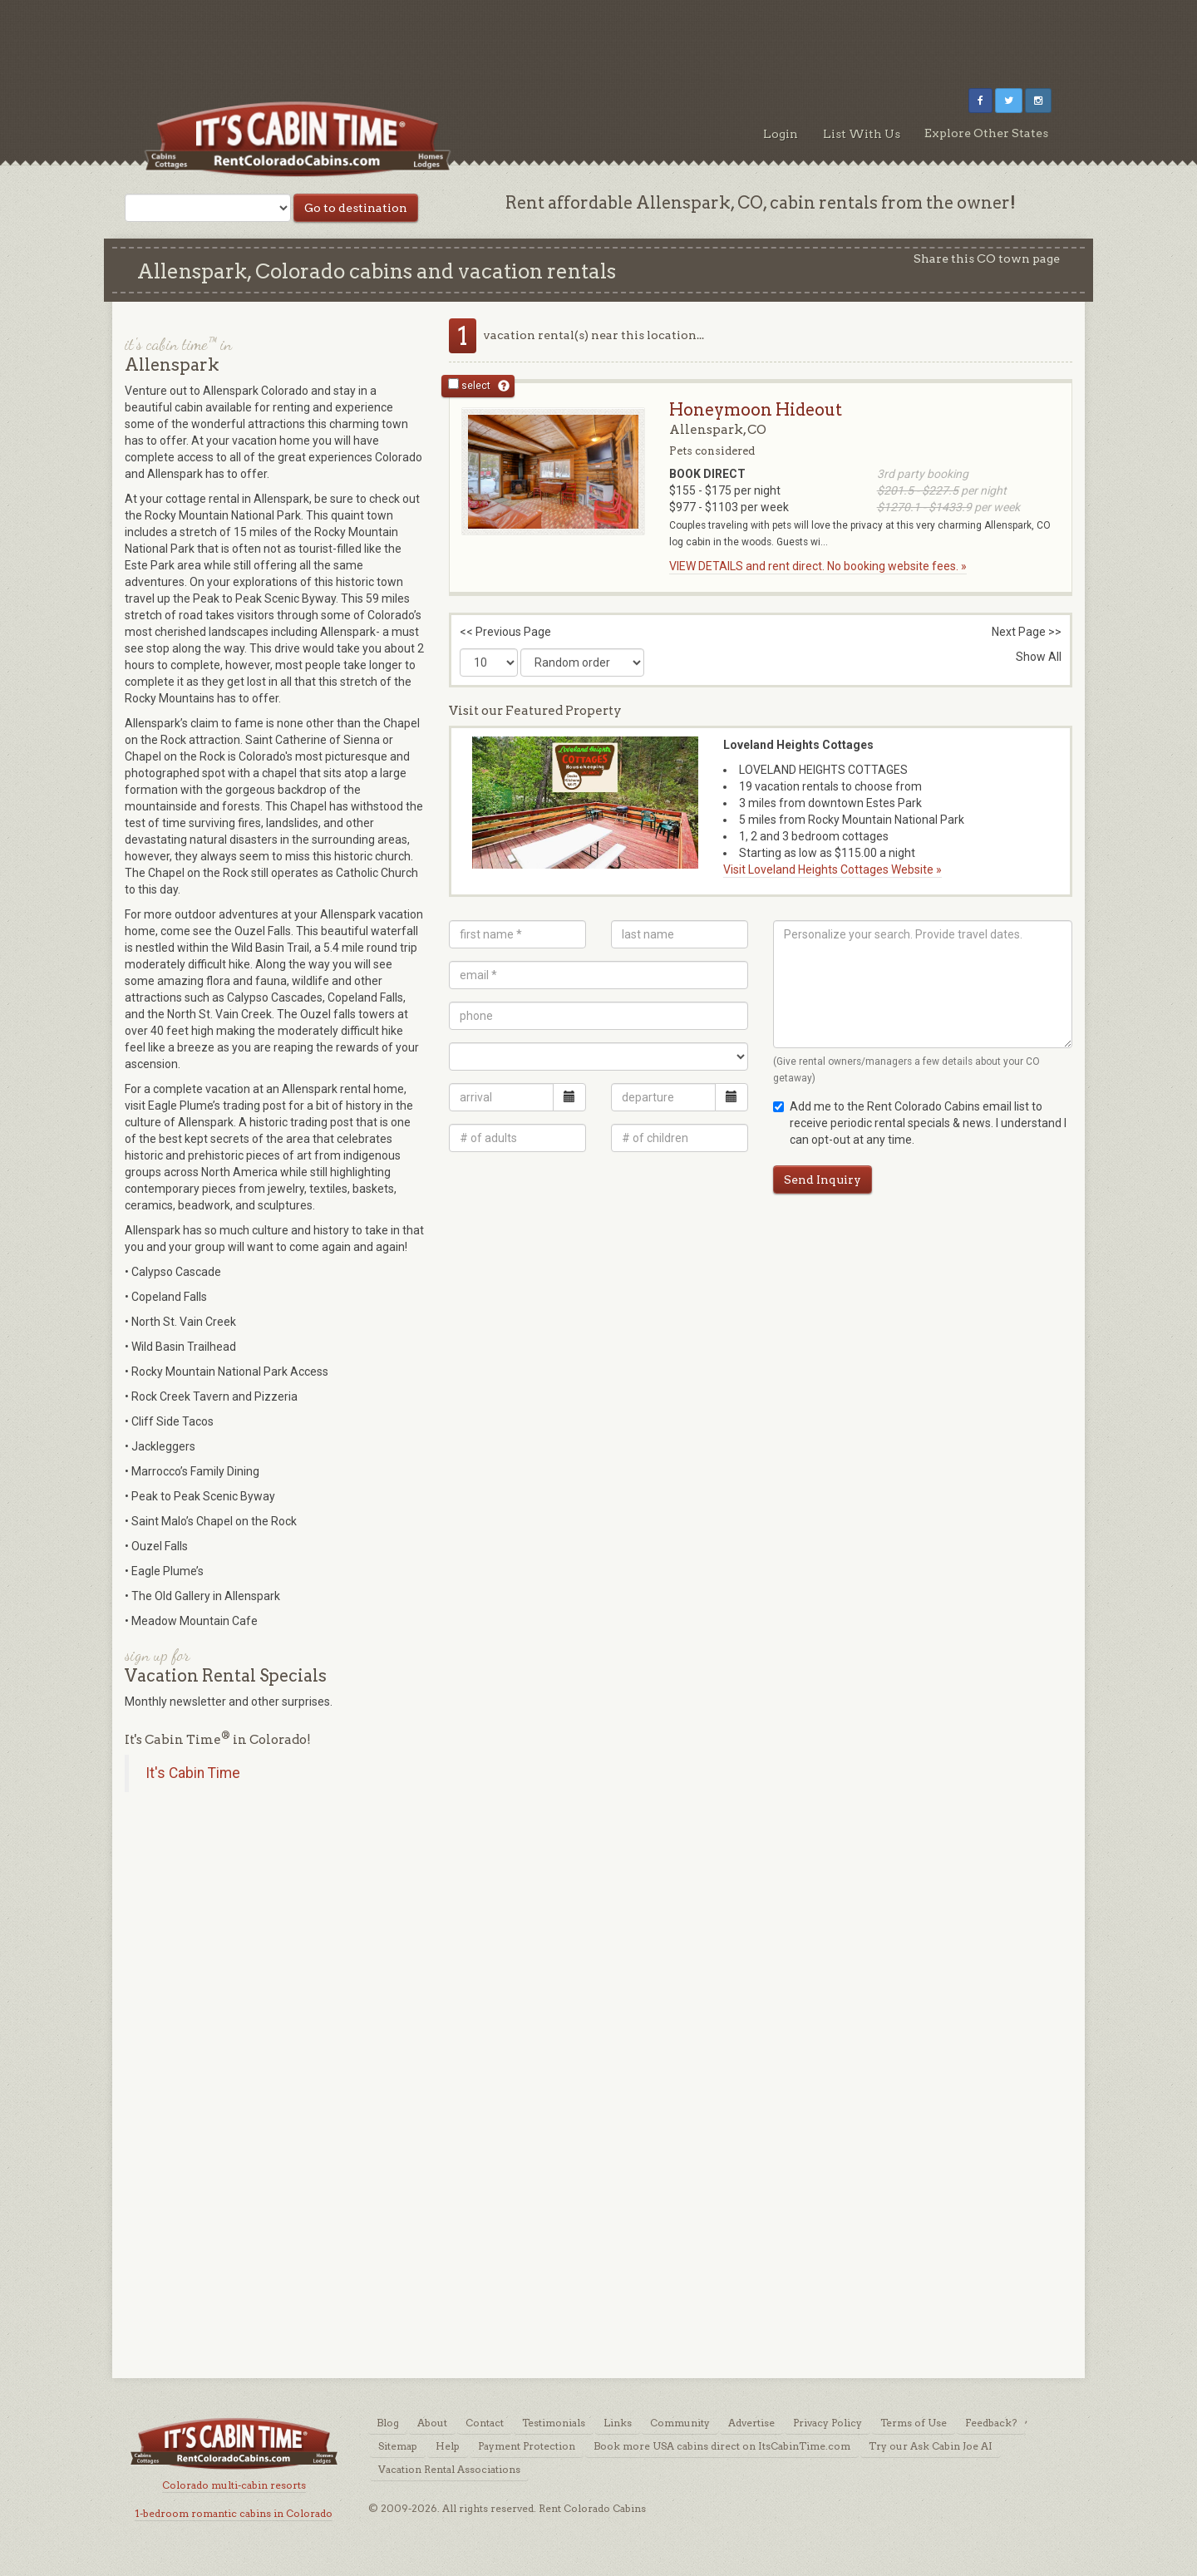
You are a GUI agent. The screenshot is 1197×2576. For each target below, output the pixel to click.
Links (617, 2422)
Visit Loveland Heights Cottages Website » (832, 869)
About (432, 2422)
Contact (485, 2422)
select (469, 385)
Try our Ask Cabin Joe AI (931, 2446)
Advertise (751, 2422)
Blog (388, 2422)
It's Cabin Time (192, 1773)
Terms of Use (913, 2422)
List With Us (861, 133)
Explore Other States (986, 133)
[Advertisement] (598, 37)
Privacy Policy (827, 2422)
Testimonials (553, 2422)
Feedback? (991, 2422)
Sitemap (397, 2446)
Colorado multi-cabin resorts (234, 2485)
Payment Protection (526, 2446)
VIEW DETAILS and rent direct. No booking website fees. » (818, 566)
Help (448, 2446)
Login (780, 133)
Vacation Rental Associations (449, 2469)
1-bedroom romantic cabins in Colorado (233, 2513)
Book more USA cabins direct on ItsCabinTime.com (722, 2446)
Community (680, 2422)
